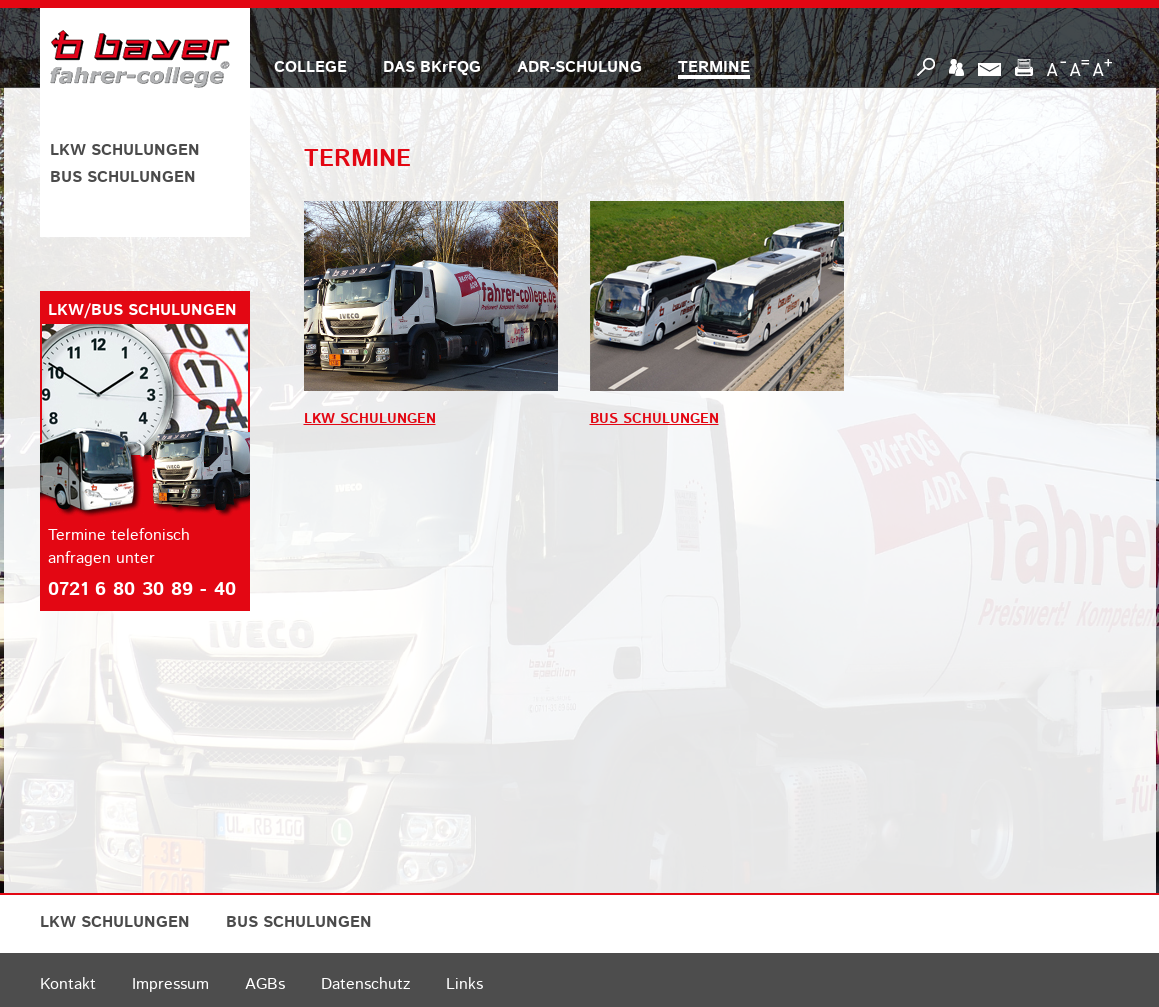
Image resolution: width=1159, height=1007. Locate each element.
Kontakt (68, 984)
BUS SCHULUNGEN (123, 177)
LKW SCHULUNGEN (125, 150)
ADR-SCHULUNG (579, 67)
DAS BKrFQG (432, 67)
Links (464, 984)
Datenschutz (365, 984)
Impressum (170, 984)
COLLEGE (310, 67)
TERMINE (714, 67)
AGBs (265, 984)
